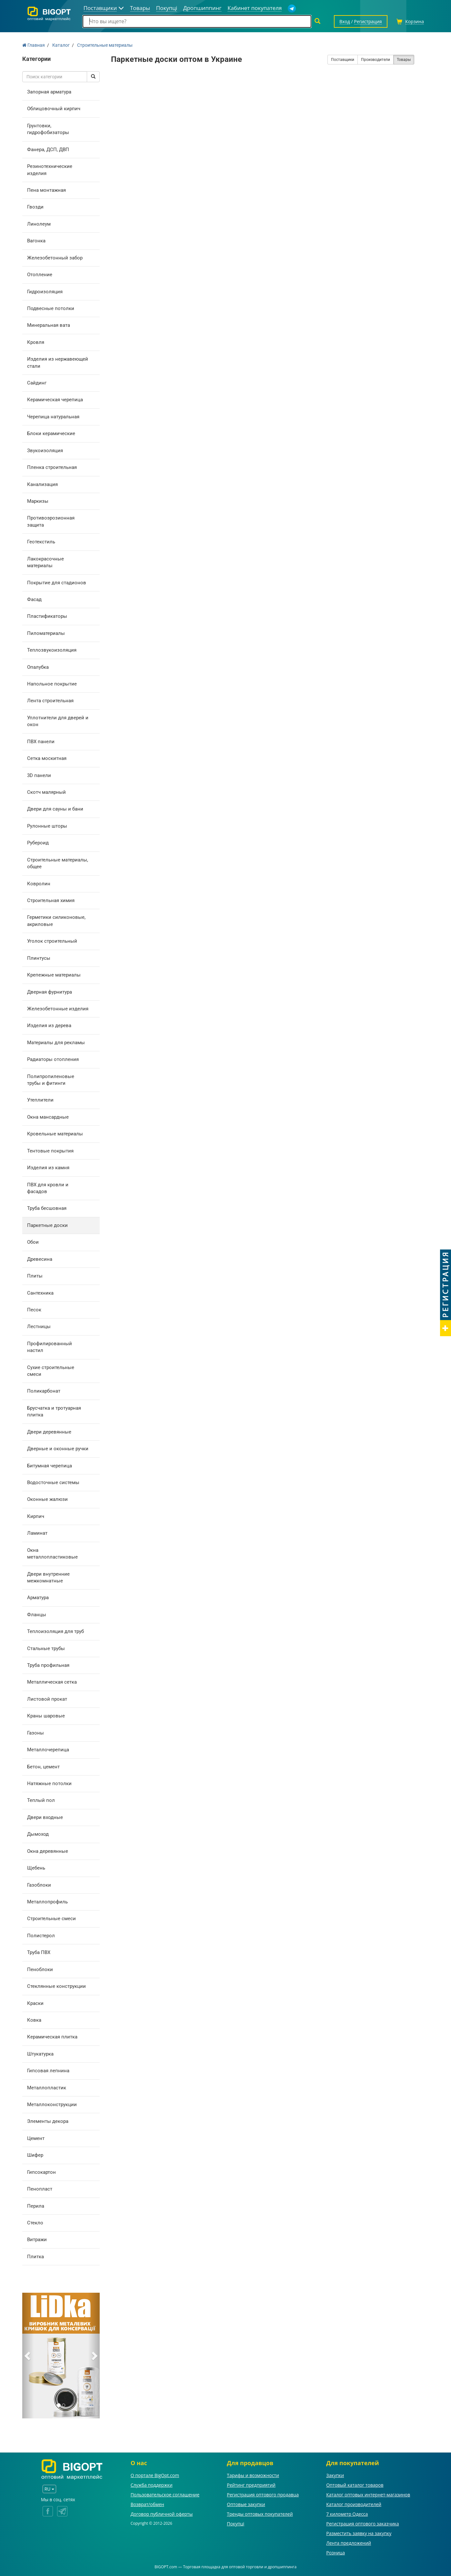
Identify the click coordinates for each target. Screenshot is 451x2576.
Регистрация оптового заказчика (362, 2524)
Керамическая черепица (55, 400)
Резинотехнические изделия (49, 169)
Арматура (38, 1597)
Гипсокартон (41, 2172)
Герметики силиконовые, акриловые (56, 920)
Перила (35, 2206)
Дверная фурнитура (49, 992)
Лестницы (39, 1326)
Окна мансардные (48, 1117)
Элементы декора (47, 2121)
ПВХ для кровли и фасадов (47, 1188)
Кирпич (35, 1516)
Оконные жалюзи (47, 1499)
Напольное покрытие (52, 684)
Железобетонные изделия (57, 1009)
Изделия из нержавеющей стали (57, 362)
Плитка (35, 2257)
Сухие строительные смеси (50, 1371)
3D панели (39, 775)
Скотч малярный (46, 792)
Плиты (35, 1276)
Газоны (35, 1733)
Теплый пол (41, 1800)
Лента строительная (50, 701)
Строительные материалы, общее (57, 863)
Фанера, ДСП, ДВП (48, 149)
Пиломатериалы (46, 633)
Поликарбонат (43, 1391)
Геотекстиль (41, 542)
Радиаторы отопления (53, 1059)
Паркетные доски (47, 1225)
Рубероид (38, 843)
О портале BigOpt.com (155, 2475)
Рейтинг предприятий (251, 2485)
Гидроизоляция (45, 292)
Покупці (235, 2524)
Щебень (36, 1868)
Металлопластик (46, 2088)
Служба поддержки (152, 2485)
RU (49, 2489)
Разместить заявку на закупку (358, 2533)
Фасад (34, 599)
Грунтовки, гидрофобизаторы (48, 129)
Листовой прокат (47, 1699)
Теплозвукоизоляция (51, 650)
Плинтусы (38, 958)
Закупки (335, 2475)
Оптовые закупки (246, 2504)
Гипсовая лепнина (48, 2071)
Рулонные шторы (47, 826)
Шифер (35, 2155)
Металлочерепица (48, 1750)
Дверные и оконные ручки (57, 1449)
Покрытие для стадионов (56, 583)
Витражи (37, 2239)
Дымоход (38, 1834)
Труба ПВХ (38, 1952)
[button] (28, 2355)
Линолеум (39, 224)
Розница (335, 2553)
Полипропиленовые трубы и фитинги (50, 1080)
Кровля (35, 342)
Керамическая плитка (52, 2037)
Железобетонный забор (55, 258)
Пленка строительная (52, 467)
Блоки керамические (51, 433)
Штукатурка (40, 2054)
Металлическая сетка (52, 1682)
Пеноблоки (40, 1969)
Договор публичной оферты (162, 2514)
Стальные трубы (46, 1648)
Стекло (35, 2223)
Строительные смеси (51, 1918)
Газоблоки (39, 1885)
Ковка (34, 2020)
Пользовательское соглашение (165, 2495)
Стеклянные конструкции (56, 1986)
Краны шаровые (46, 1716)
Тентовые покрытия (50, 1151)
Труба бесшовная (46, 1208)
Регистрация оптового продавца (263, 2495)
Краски (35, 2003)
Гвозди (35, 207)
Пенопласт (39, 2189)
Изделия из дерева (49, 1025)
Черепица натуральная (53, 417)
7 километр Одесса (347, 2514)
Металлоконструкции (52, 2104)
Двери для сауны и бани (55, 809)
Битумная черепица (49, 1466)
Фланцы (36, 1615)
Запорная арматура (49, 92)
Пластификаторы (47, 616)
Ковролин (38, 884)
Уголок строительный (52, 941)
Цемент (36, 2138)
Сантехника (40, 1293)
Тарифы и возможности (253, 2475)
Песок (34, 1310)
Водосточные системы (53, 1482)
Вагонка (36, 241)
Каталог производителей (353, 2504)
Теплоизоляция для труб (55, 1631)
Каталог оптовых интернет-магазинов (368, 2495)
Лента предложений (348, 2543)
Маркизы (37, 501)
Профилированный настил (49, 1347)
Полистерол (41, 1936)
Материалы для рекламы (56, 1042)
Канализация (42, 484)
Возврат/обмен (147, 2504)
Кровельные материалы (55, 1134)
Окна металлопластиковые (52, 1553)
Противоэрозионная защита (51, 521)
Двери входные (45, 1817)
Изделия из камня (48, 1168)
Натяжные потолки (49, 1783)
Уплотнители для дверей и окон (57, 721)
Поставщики (342, 59)
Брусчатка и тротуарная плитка (54, 1411)
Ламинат (37, 1533)
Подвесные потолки (50, 308)
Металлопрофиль (47, 1902)
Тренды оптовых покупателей (260, 2514)
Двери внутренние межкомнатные (48, 1577)
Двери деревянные (49, 1432)
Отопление (39, 274)
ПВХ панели (41, 741)
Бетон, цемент (43, 1767)
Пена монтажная (46, 190)
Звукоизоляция (45, 450)
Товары (404, 59)
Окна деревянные (47, 1851)
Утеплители (40, 1100)
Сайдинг (36, 383)
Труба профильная (48, 1665)
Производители (375, 59)
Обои (33, 1242)
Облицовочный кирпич (53, 109)
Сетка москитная (46, 758)
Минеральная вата (48, 325)
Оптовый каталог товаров (354, 2485)
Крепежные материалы (54, 975)
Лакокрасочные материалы (45, 562)
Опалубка (38, 667)
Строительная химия (51, 900)
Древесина (39, 1259)
